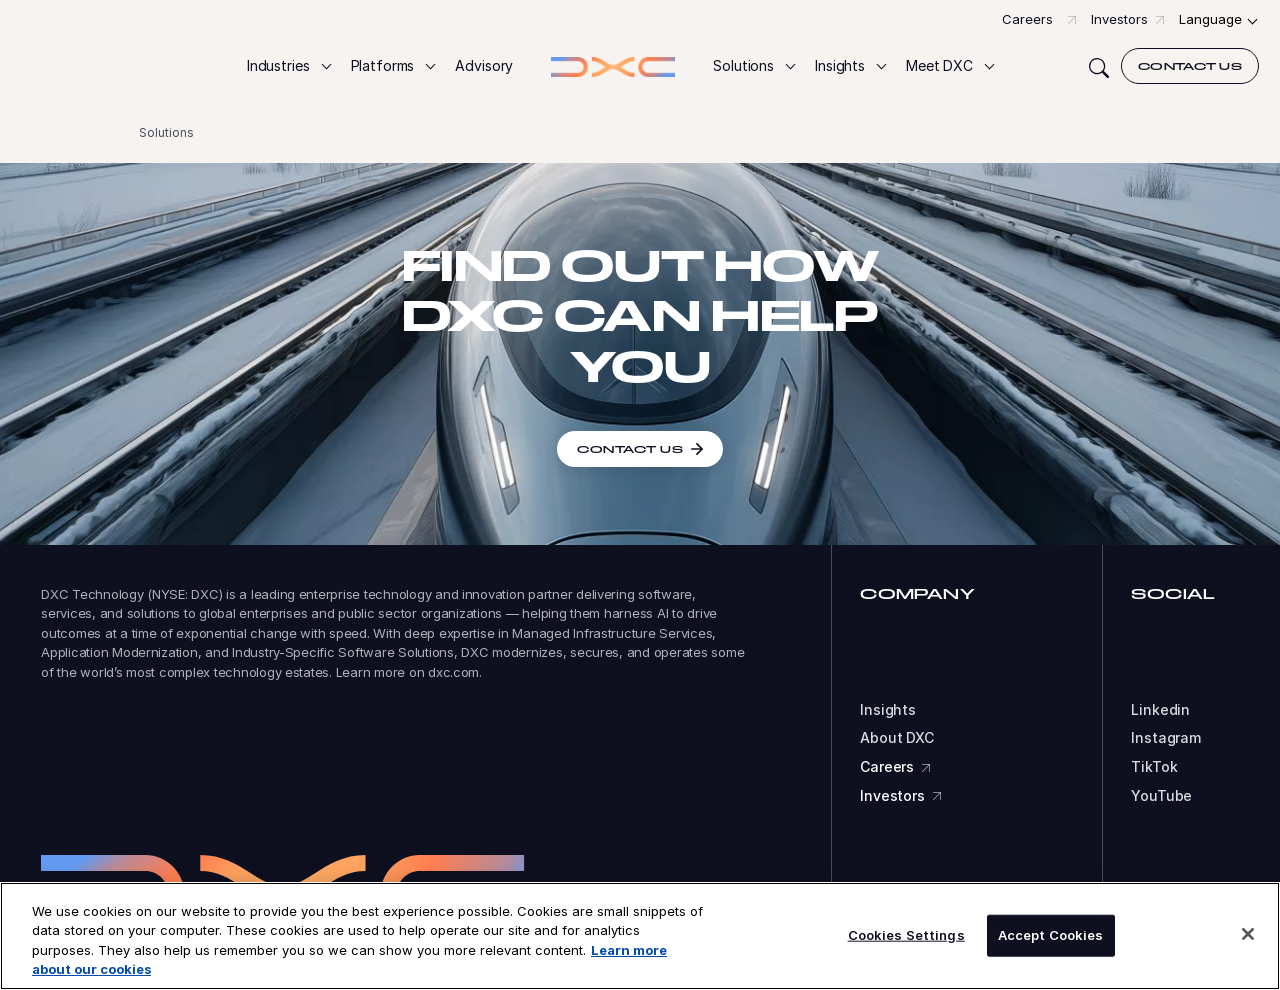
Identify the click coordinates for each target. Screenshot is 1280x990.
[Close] (1248, 934)
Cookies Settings (906, 935)
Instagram (1166, 738)
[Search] (1099, 66)
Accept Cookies (1051, 935)
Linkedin (1160, 710)
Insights (888, 710)
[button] (288, 66)
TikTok (1154, 767)
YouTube (1161, 796)
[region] (640, 936)
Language (1210, 19)
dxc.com (453, 672)
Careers (1027, 19)
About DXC (897, 738)
